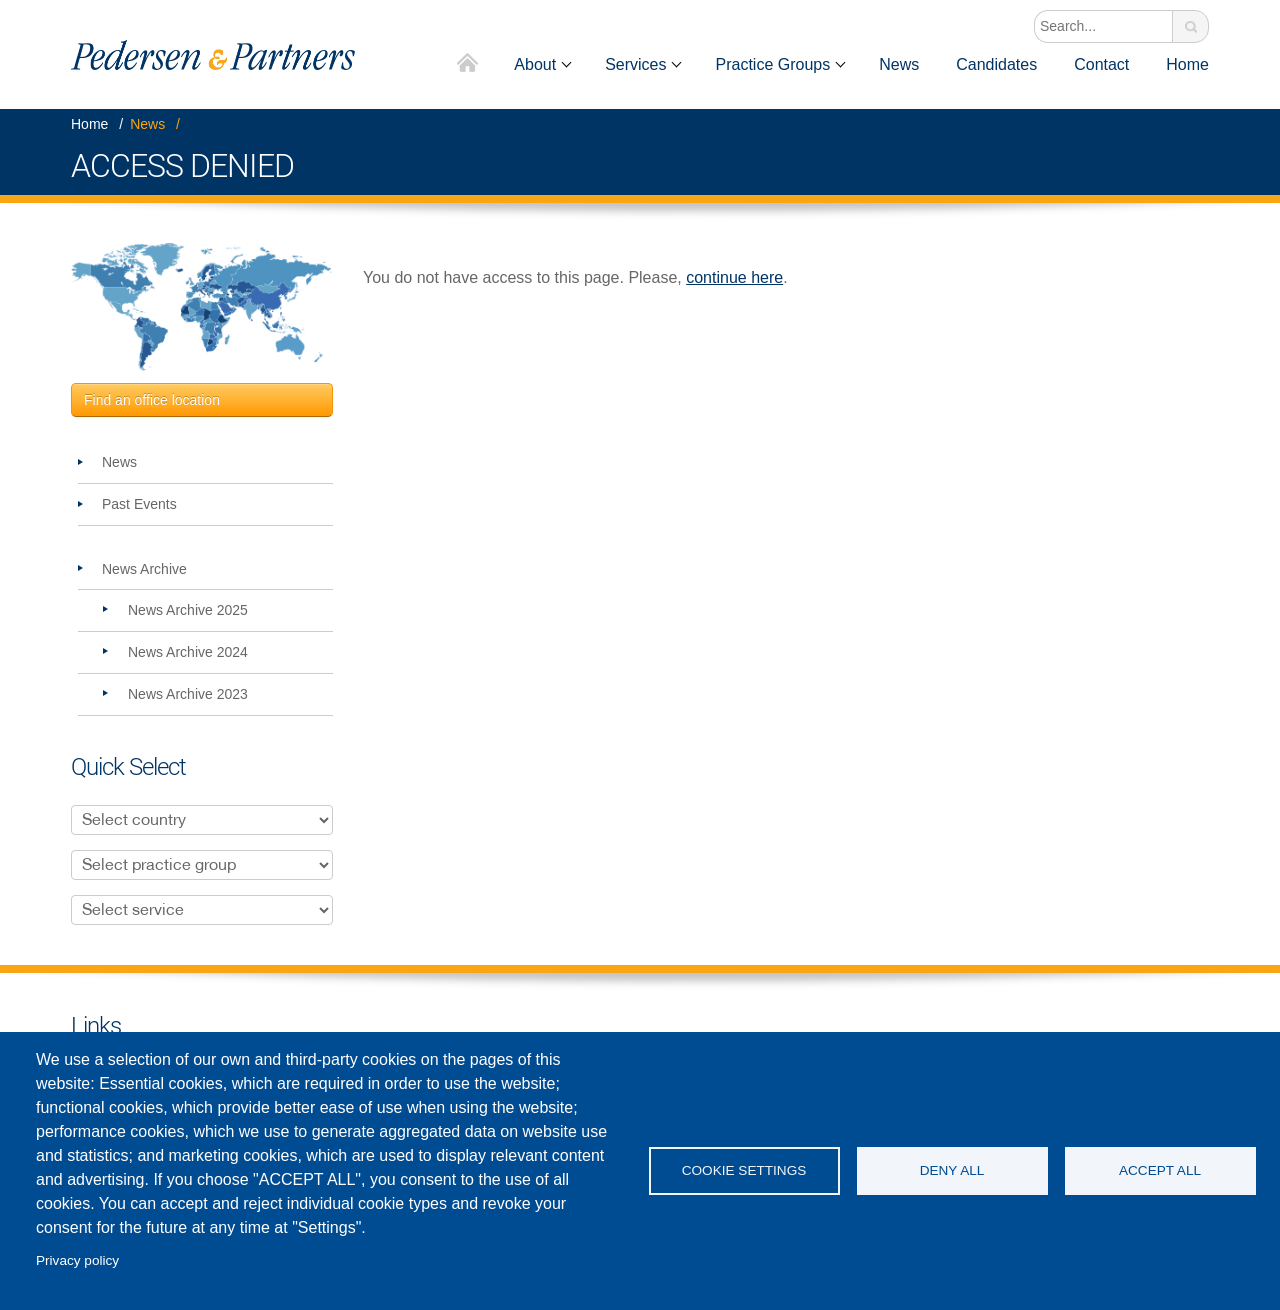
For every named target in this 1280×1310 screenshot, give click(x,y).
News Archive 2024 (188, 652)
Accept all (1160, 1170)
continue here (734, 277)
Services (635, 64)
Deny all (952, 1170)
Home (468, 64)
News (899, 64)
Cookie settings (744, 1170)
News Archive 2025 (188, 610)
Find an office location (152, 400)
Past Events (139, 504)
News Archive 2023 (188, 694)
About (535, 64)
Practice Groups (772, 64)
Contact (1101, 64)
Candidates (996, 64)
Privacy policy (77, 1260)
